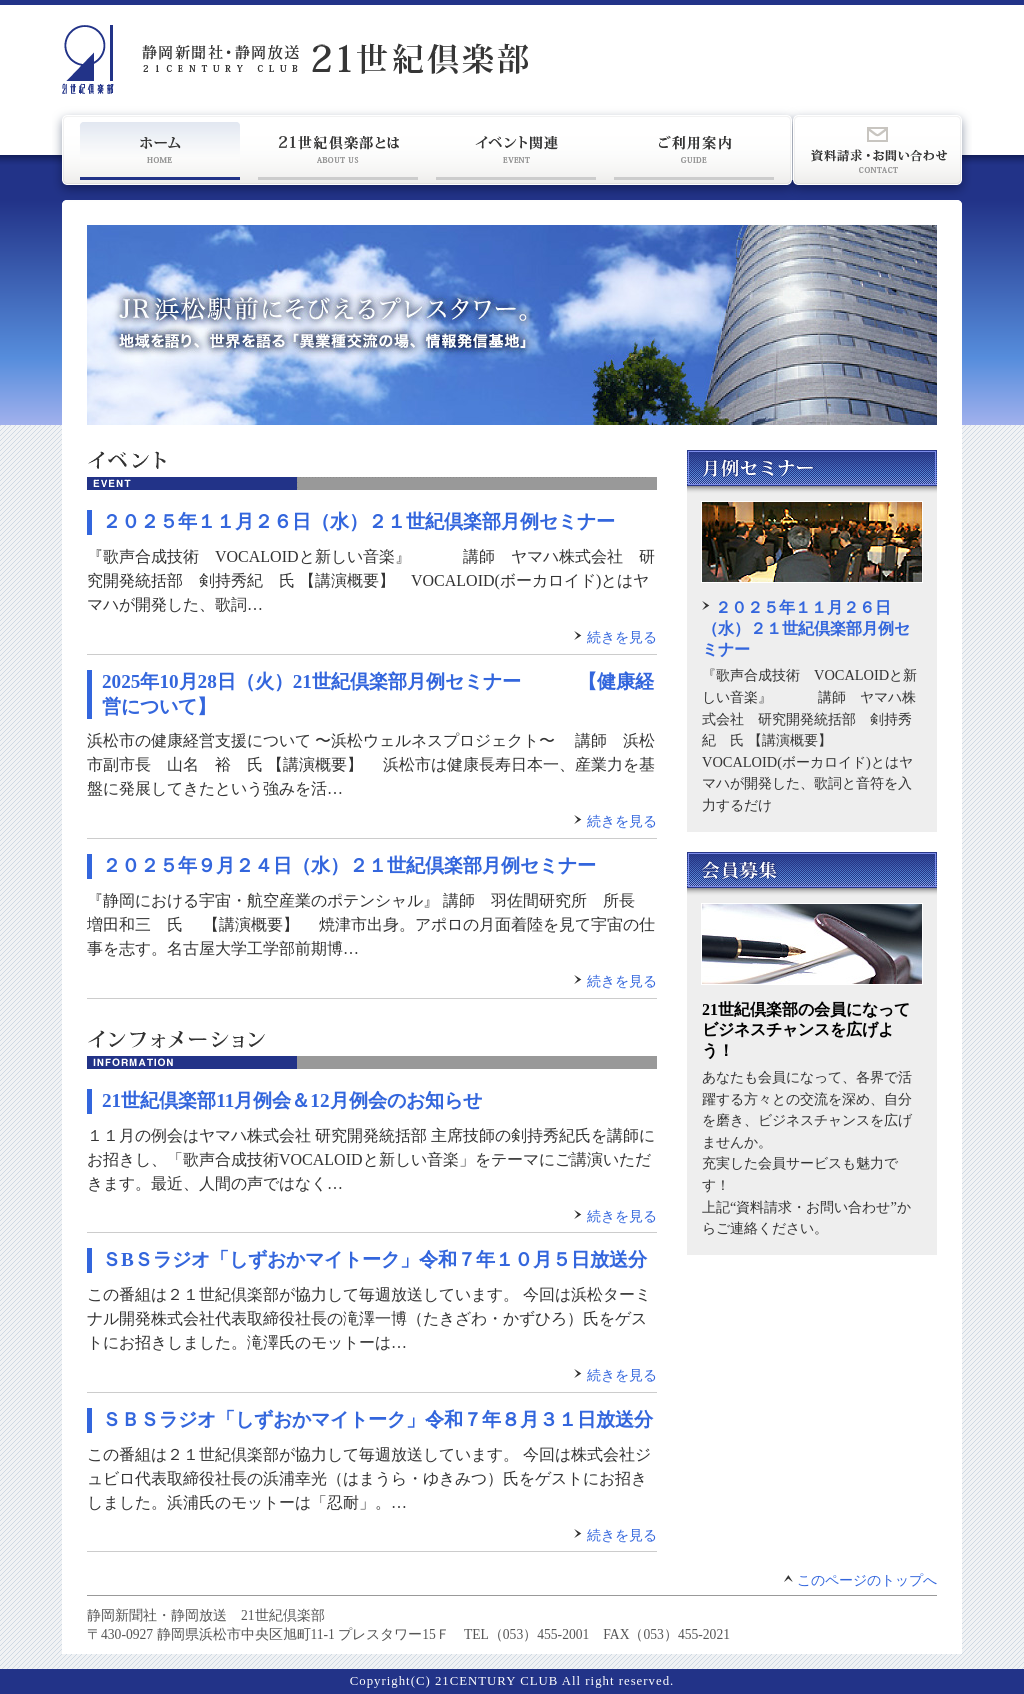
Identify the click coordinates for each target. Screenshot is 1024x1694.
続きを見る (622, 637)
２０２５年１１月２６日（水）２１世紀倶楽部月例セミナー (358, 521)
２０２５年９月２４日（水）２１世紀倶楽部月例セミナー (349, 865)
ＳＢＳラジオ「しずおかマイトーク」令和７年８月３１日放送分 (377, 1419)
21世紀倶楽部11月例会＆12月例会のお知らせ (292, 1100)
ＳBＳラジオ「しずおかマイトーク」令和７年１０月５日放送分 (374, 1259)
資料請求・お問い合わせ (877, 150)
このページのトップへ (867, 1580)
